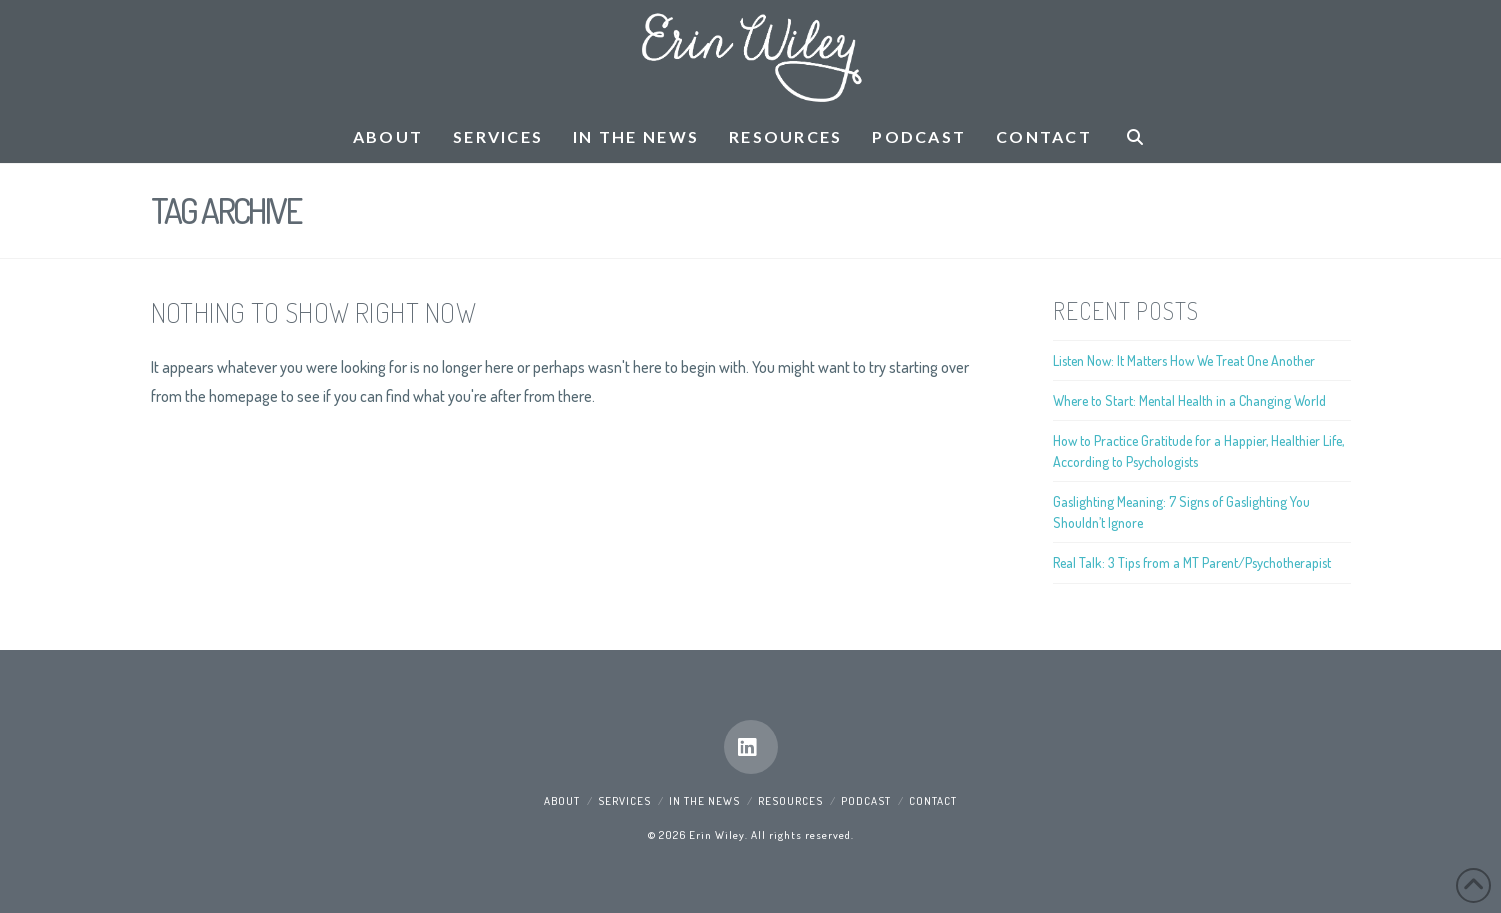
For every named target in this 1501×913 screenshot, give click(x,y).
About (562, 801)
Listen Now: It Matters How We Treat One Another (1184, 360)
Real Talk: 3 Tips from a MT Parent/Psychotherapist (1192, 562)
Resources (790, 801)
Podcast (866, 801)
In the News (704, 801)
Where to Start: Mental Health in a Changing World (1189, 400)
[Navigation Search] (1135, 138)
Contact (933, 801)
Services (624, 801)
